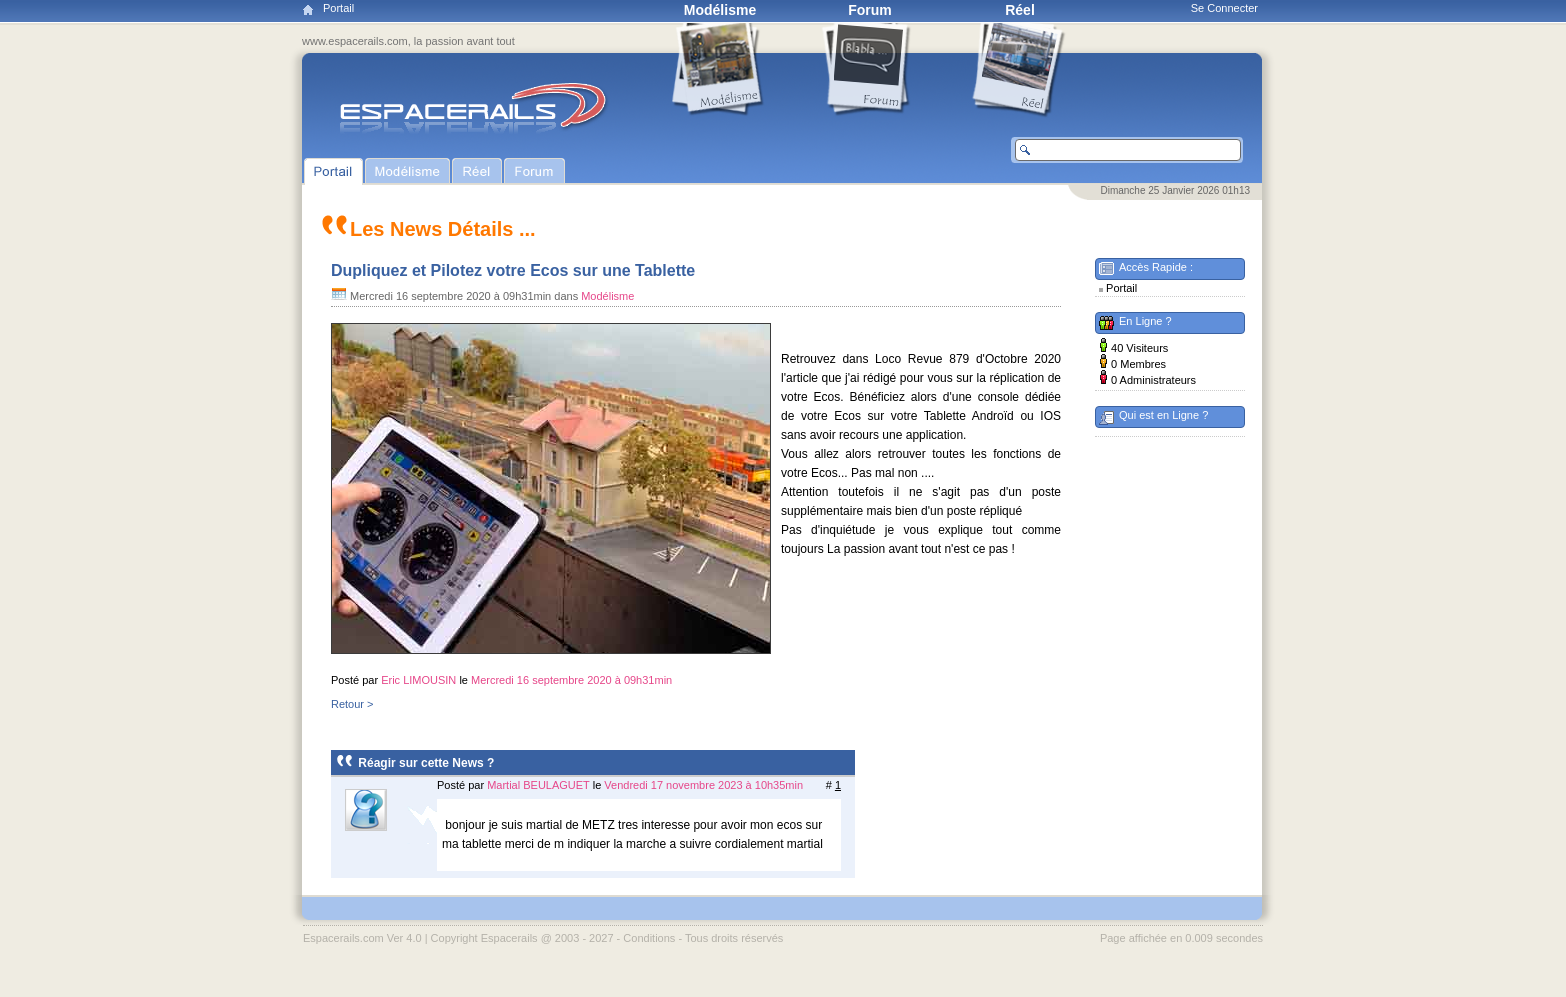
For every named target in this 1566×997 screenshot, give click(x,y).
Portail (338, 8)
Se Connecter (1224, 8)
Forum (870, 10)
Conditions (649, 938)
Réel (1020, 10)
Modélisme (720, 10)
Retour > (352, 704)
